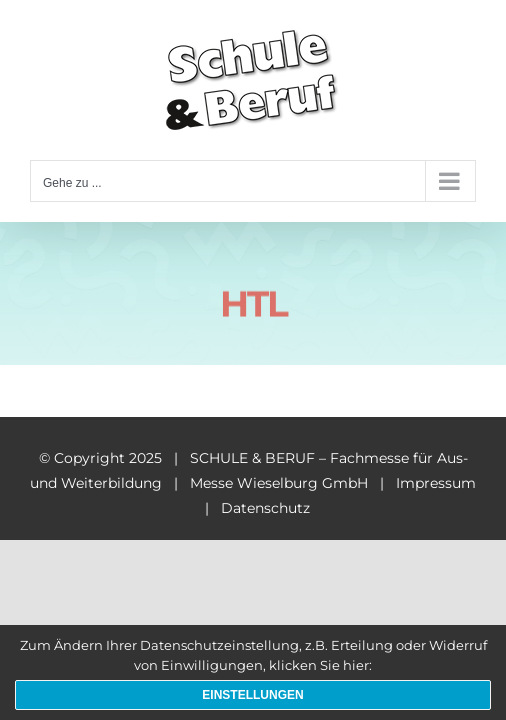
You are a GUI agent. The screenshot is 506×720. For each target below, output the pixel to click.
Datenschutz (265, 508)
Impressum (436, 483)
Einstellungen (252, 695)
